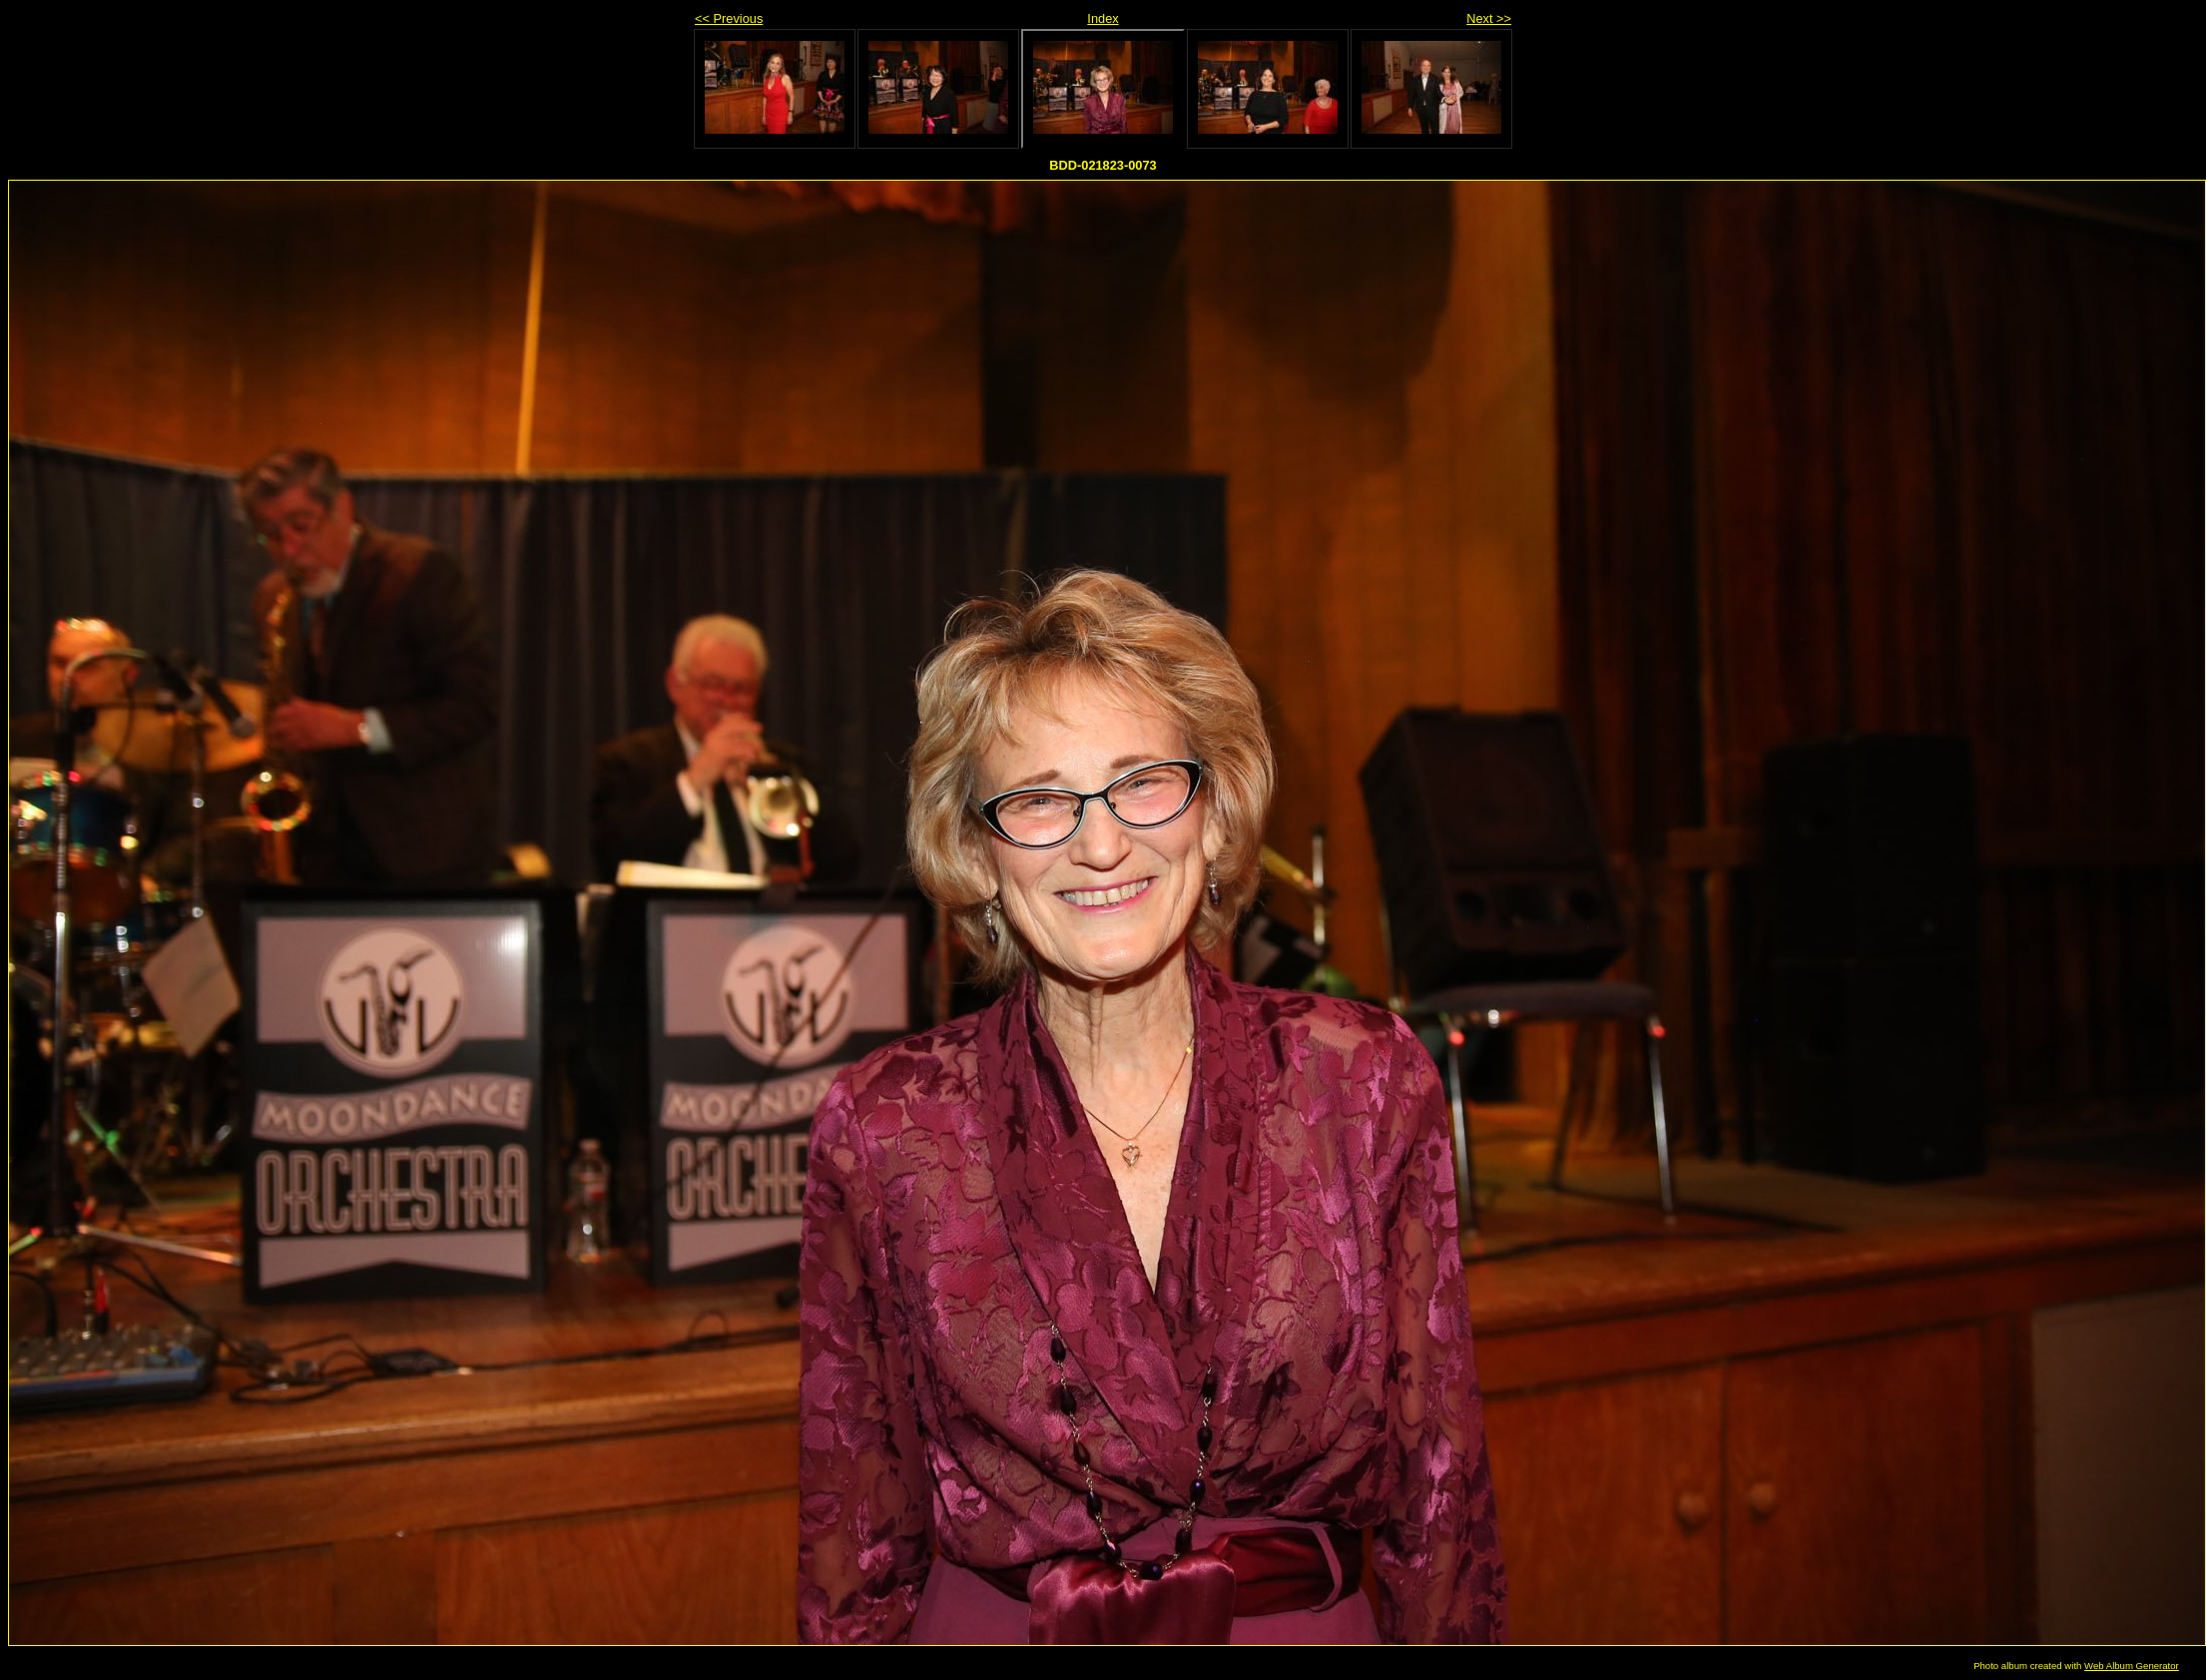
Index (1102, 18)
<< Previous (729, 18)
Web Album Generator (2131, 1665)
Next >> (1488, 18)
